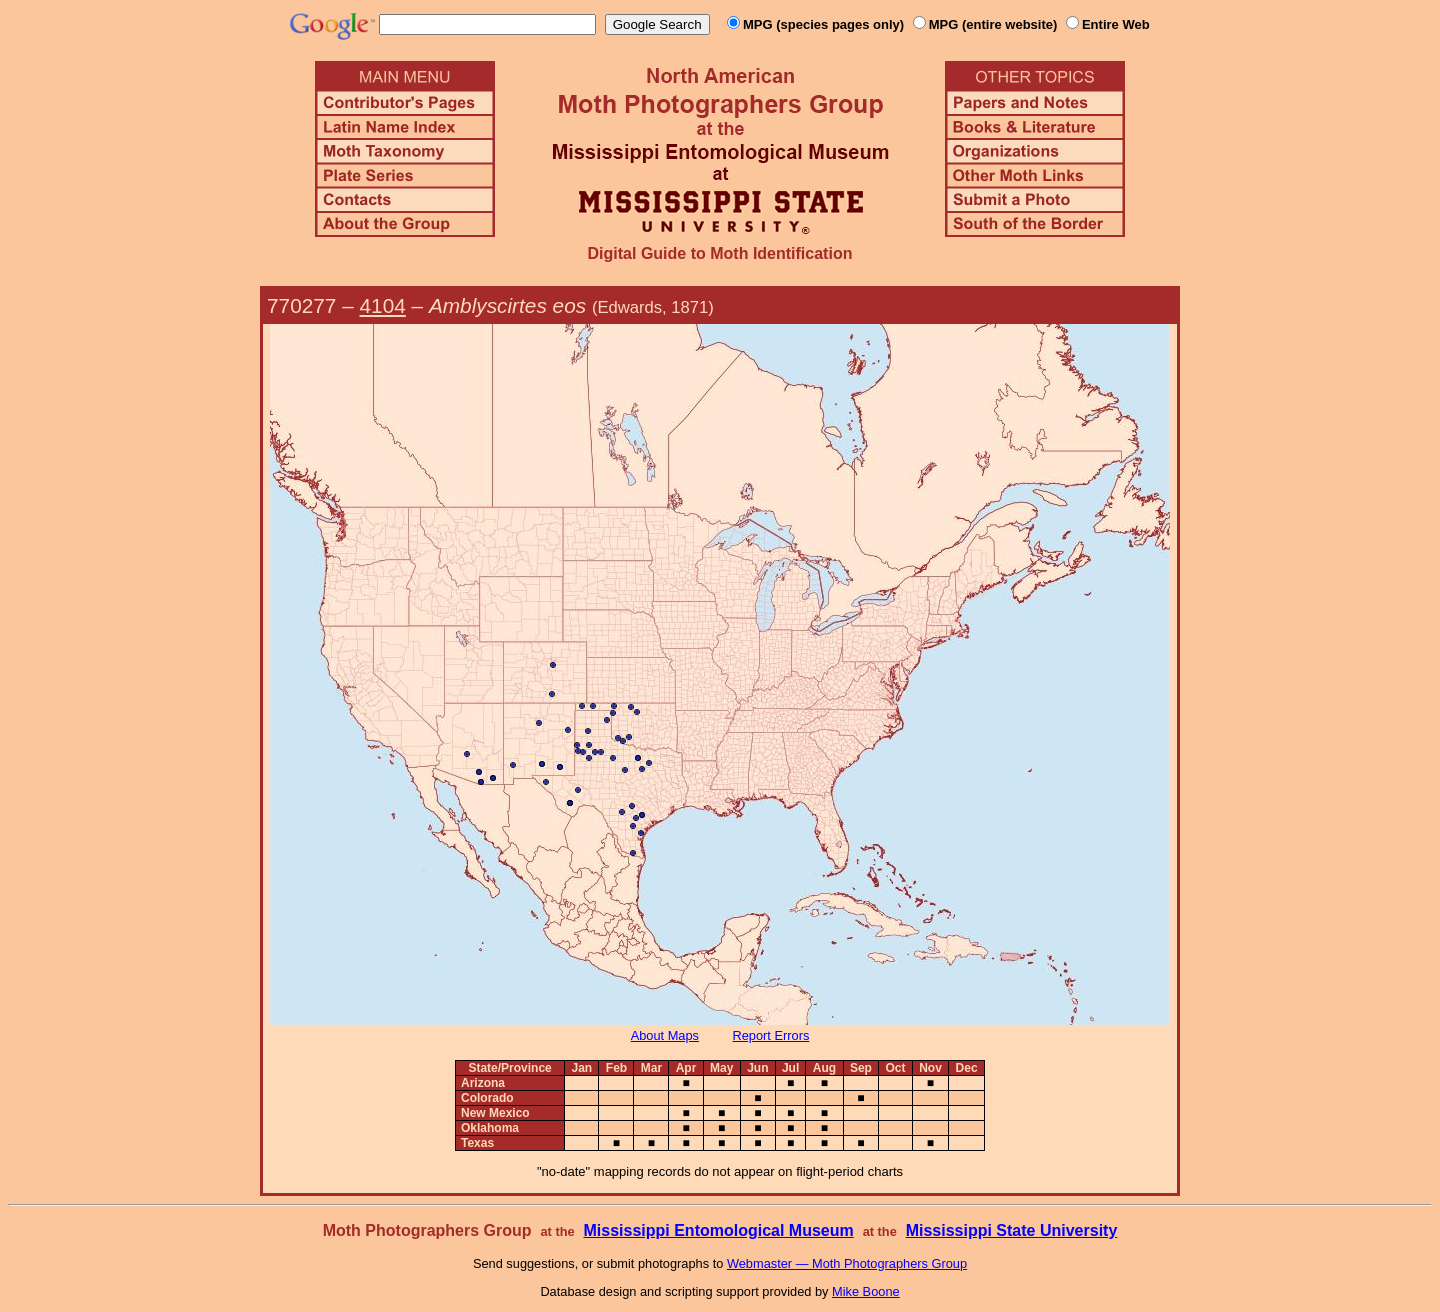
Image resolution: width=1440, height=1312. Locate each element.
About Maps (665, 1035)
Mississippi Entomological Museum (718, 1230)
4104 (383, 305)
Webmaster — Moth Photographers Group (847, 1263)
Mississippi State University (1012, 1230)
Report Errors (771, 1035)
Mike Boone (866, 1291)
